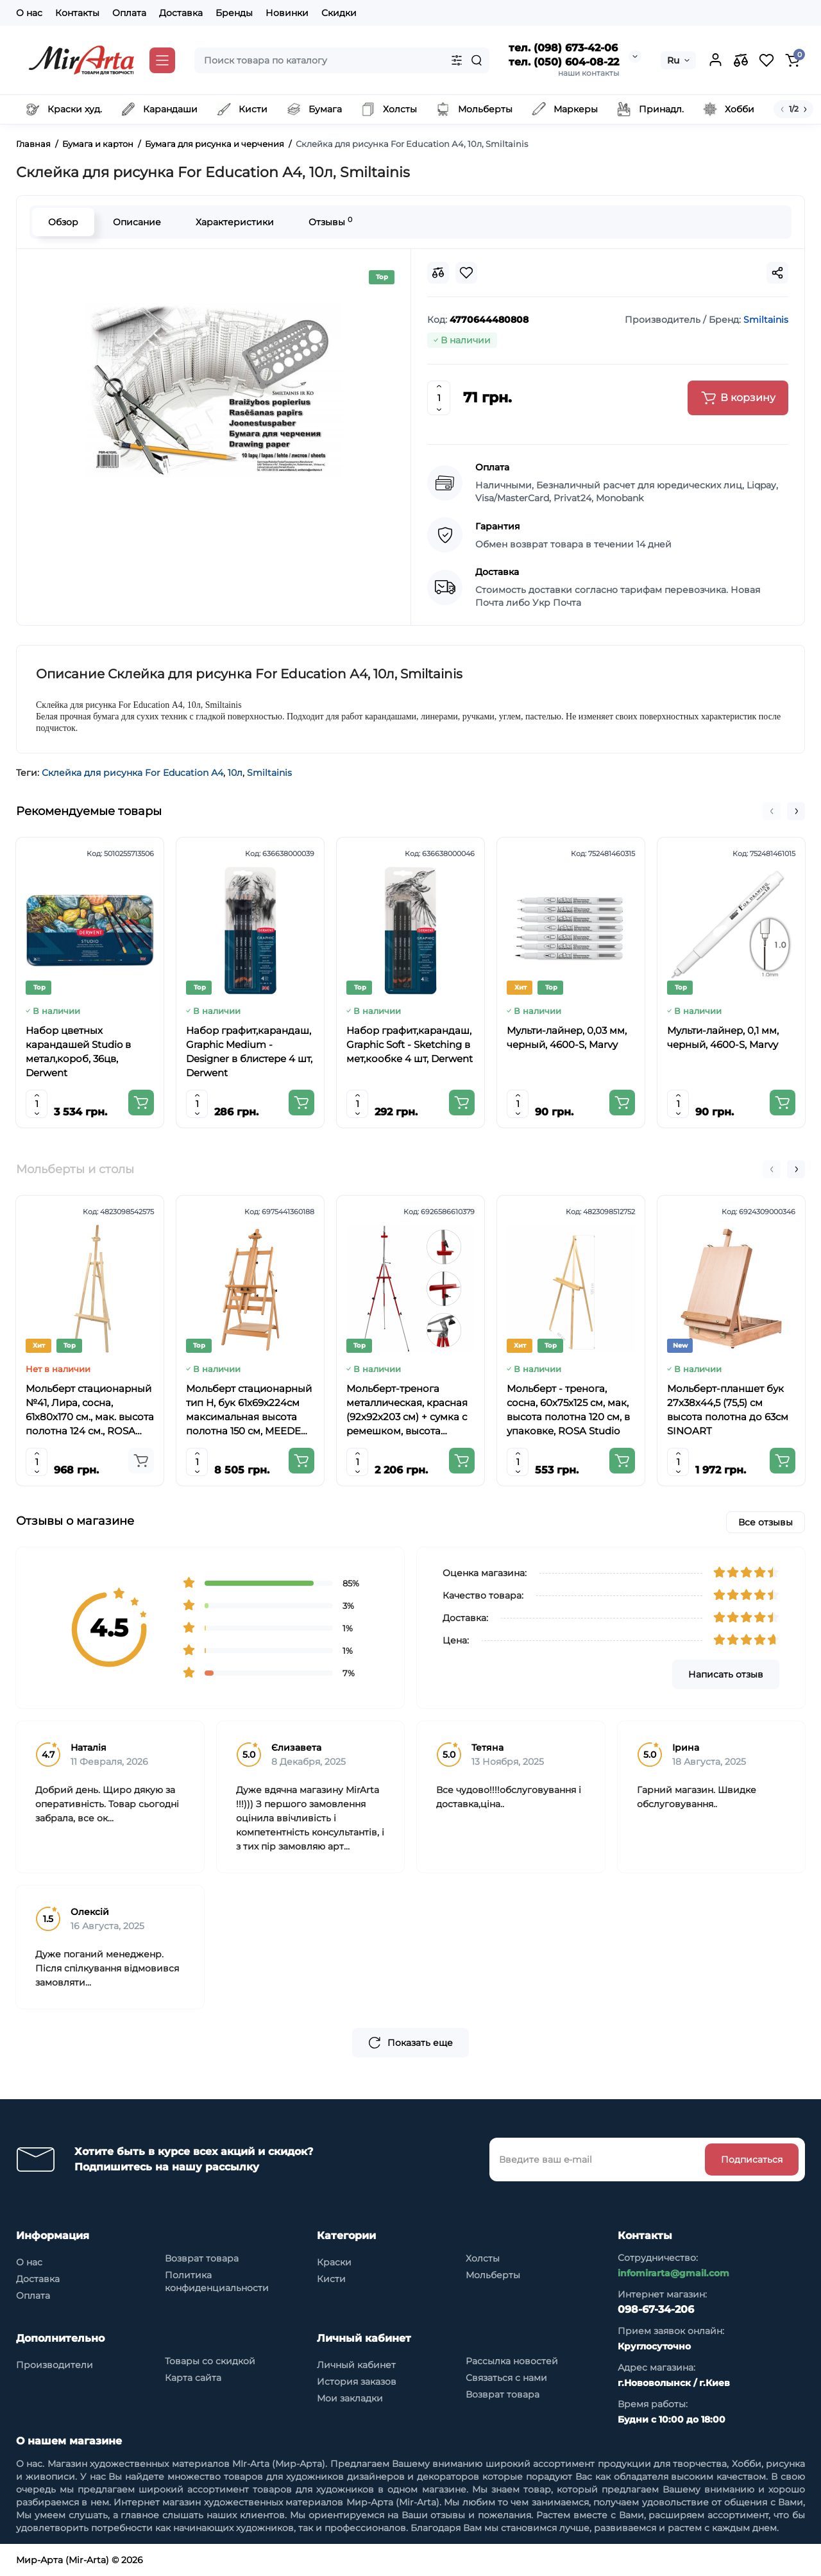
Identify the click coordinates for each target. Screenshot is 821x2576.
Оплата (129, 13)
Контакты (77, 13)
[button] (772, 811)
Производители (54, 2365)
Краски (334, 2262)
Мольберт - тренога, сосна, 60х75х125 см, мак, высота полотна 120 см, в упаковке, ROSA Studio (568, 1409)
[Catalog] (162, 60)
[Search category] (456, 60)
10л (235, 772)
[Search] (476, 60)
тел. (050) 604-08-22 (564, 62)
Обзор (63, 222)
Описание (137, 222)
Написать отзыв (725, 1674)
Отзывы (330, 222)
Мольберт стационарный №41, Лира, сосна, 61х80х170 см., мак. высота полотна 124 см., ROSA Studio (90, 1410)
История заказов (356, 2381)
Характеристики (235, 222)
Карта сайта (193, 2377)
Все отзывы (765, 1522)
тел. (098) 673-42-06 (563, 48)
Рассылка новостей (512, 2361)
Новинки (287, 13)
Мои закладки (350, 2398)
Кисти (331, 2279)
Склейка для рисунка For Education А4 (132, 772)
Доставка (181, 13)
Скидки (339, 13)
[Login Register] (715, 60)
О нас (29, 13)
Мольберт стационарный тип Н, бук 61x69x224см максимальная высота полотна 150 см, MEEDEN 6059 (249, 1410)
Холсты (483, 2258)
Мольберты (493, 2275)
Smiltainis (269, 772)
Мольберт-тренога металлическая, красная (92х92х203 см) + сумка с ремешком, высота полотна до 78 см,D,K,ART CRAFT (410, 1410)
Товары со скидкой (210, 2361)
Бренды (234, 13)
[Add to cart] (141, 1102)
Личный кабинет (356, 2365)
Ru (673, 60)
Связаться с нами (506, 2377)
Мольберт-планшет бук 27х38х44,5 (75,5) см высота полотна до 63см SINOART (727, 1409)
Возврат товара (202, 2258)
